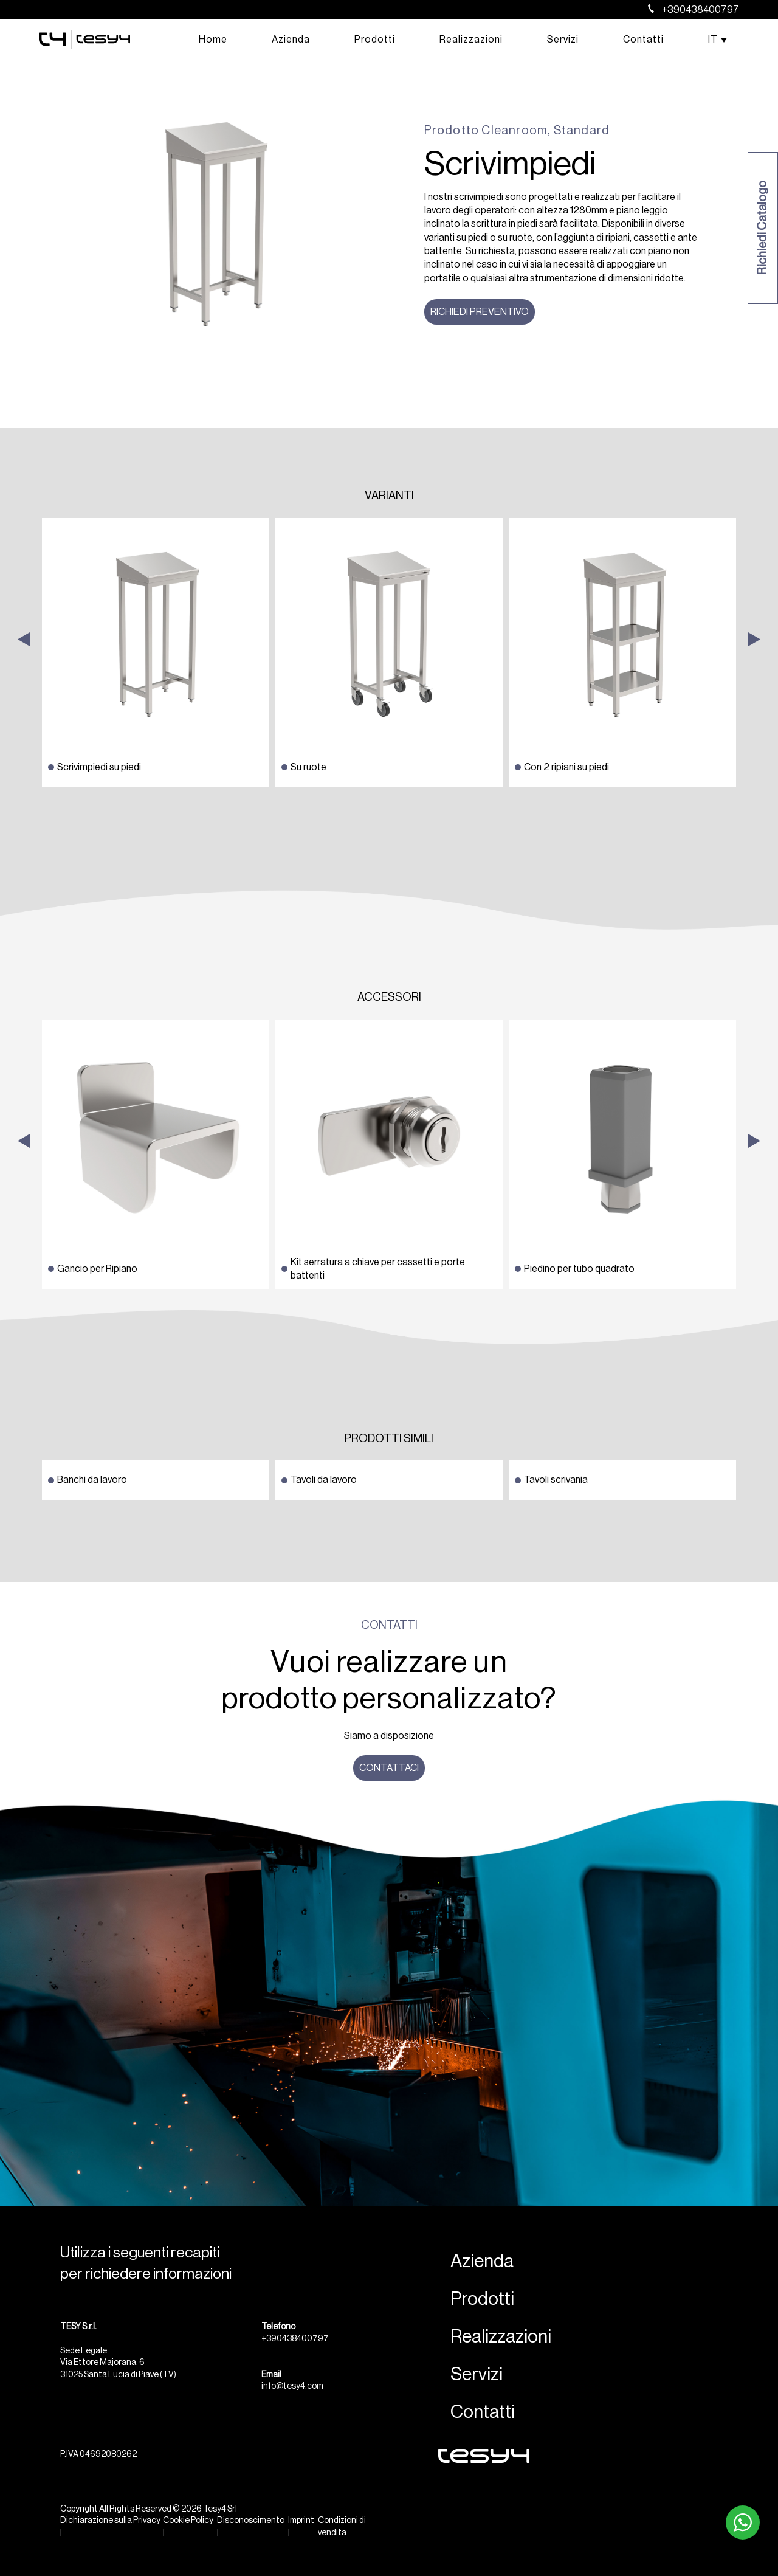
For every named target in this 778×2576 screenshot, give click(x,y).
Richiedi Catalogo (763, 228)
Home (213, 39)
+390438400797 (693, 10)
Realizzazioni (471, 39)
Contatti (643, 39)
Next (754, 779)
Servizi (563, 39)
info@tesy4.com (292, 2386)
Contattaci (389, 1768)
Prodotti (374, 39)
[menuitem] (713, 39)
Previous (24, 779)
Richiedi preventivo (479, 312)
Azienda (291, 39)
